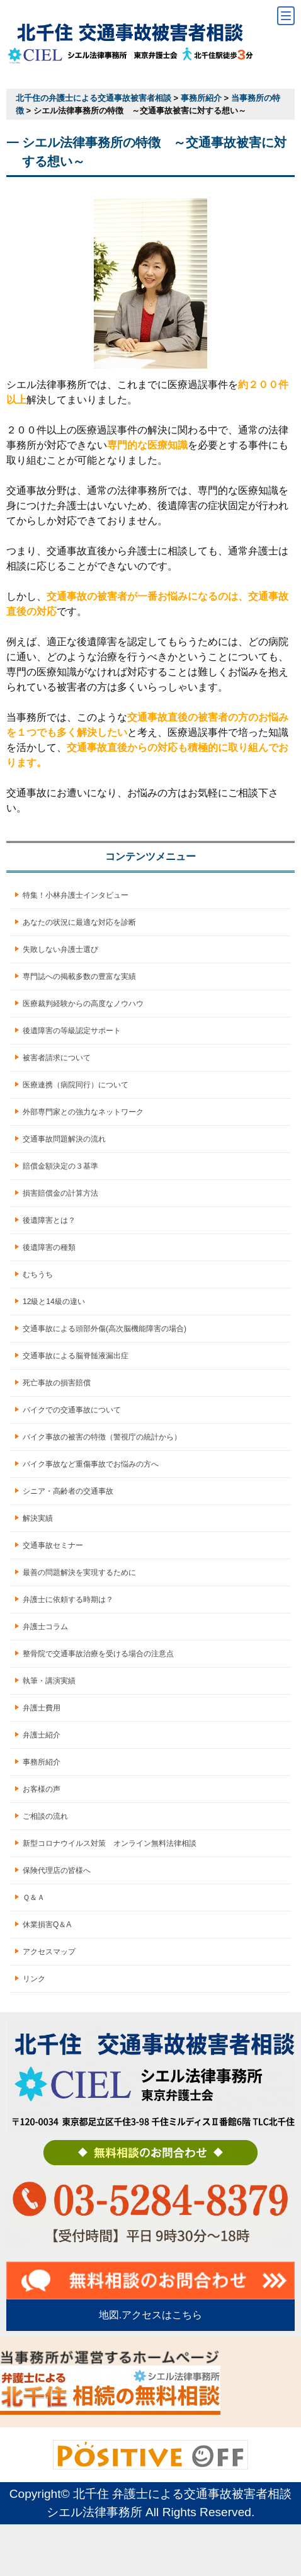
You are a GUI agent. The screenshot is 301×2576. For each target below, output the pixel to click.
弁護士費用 (41, 1707)
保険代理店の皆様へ (57, 1870)
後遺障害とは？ (49, 1220)
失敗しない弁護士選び (60, 949)
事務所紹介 (41, 1762)
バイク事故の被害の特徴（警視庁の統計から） (102, 1437)
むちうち (38, 1274)
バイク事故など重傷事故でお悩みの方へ (91, 1464)
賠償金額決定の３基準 (60, 1166)
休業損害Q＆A (47, 1924)
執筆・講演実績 (49, 1680)
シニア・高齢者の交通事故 (68, 1491)
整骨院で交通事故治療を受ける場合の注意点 (98, 1653)
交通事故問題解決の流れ (64, 1139)
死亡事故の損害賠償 (57, 1382)
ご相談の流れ (45, 1816)
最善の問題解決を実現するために (79, 1572)
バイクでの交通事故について (72, 1409)
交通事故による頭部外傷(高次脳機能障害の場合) (104, 1328)
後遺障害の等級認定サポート (72, 1030)
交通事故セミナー (53, 1545)
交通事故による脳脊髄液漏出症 (75, 1355)
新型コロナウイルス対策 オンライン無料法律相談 (109, 1843)
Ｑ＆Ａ (34, 1897)
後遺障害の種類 (49, 1247)
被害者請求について (57, 1057)
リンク (34, 1978)
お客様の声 (41, 1789)
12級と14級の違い (54, 1301)
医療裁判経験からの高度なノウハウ (83, 1003)
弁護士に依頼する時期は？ (68, 1599)
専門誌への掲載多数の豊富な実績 (79, 976)
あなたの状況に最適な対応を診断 (79, 922)
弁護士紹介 (41, 1735)
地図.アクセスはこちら (150, 2315)
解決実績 (38, 1518)
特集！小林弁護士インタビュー (75, 895)
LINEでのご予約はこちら (225, 2550)
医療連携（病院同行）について (75, 1084)
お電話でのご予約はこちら (75, 2550)
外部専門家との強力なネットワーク (83, 1112)
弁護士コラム (45, 1626)
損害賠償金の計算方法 (60, 1193)
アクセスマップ (49, 1951)
